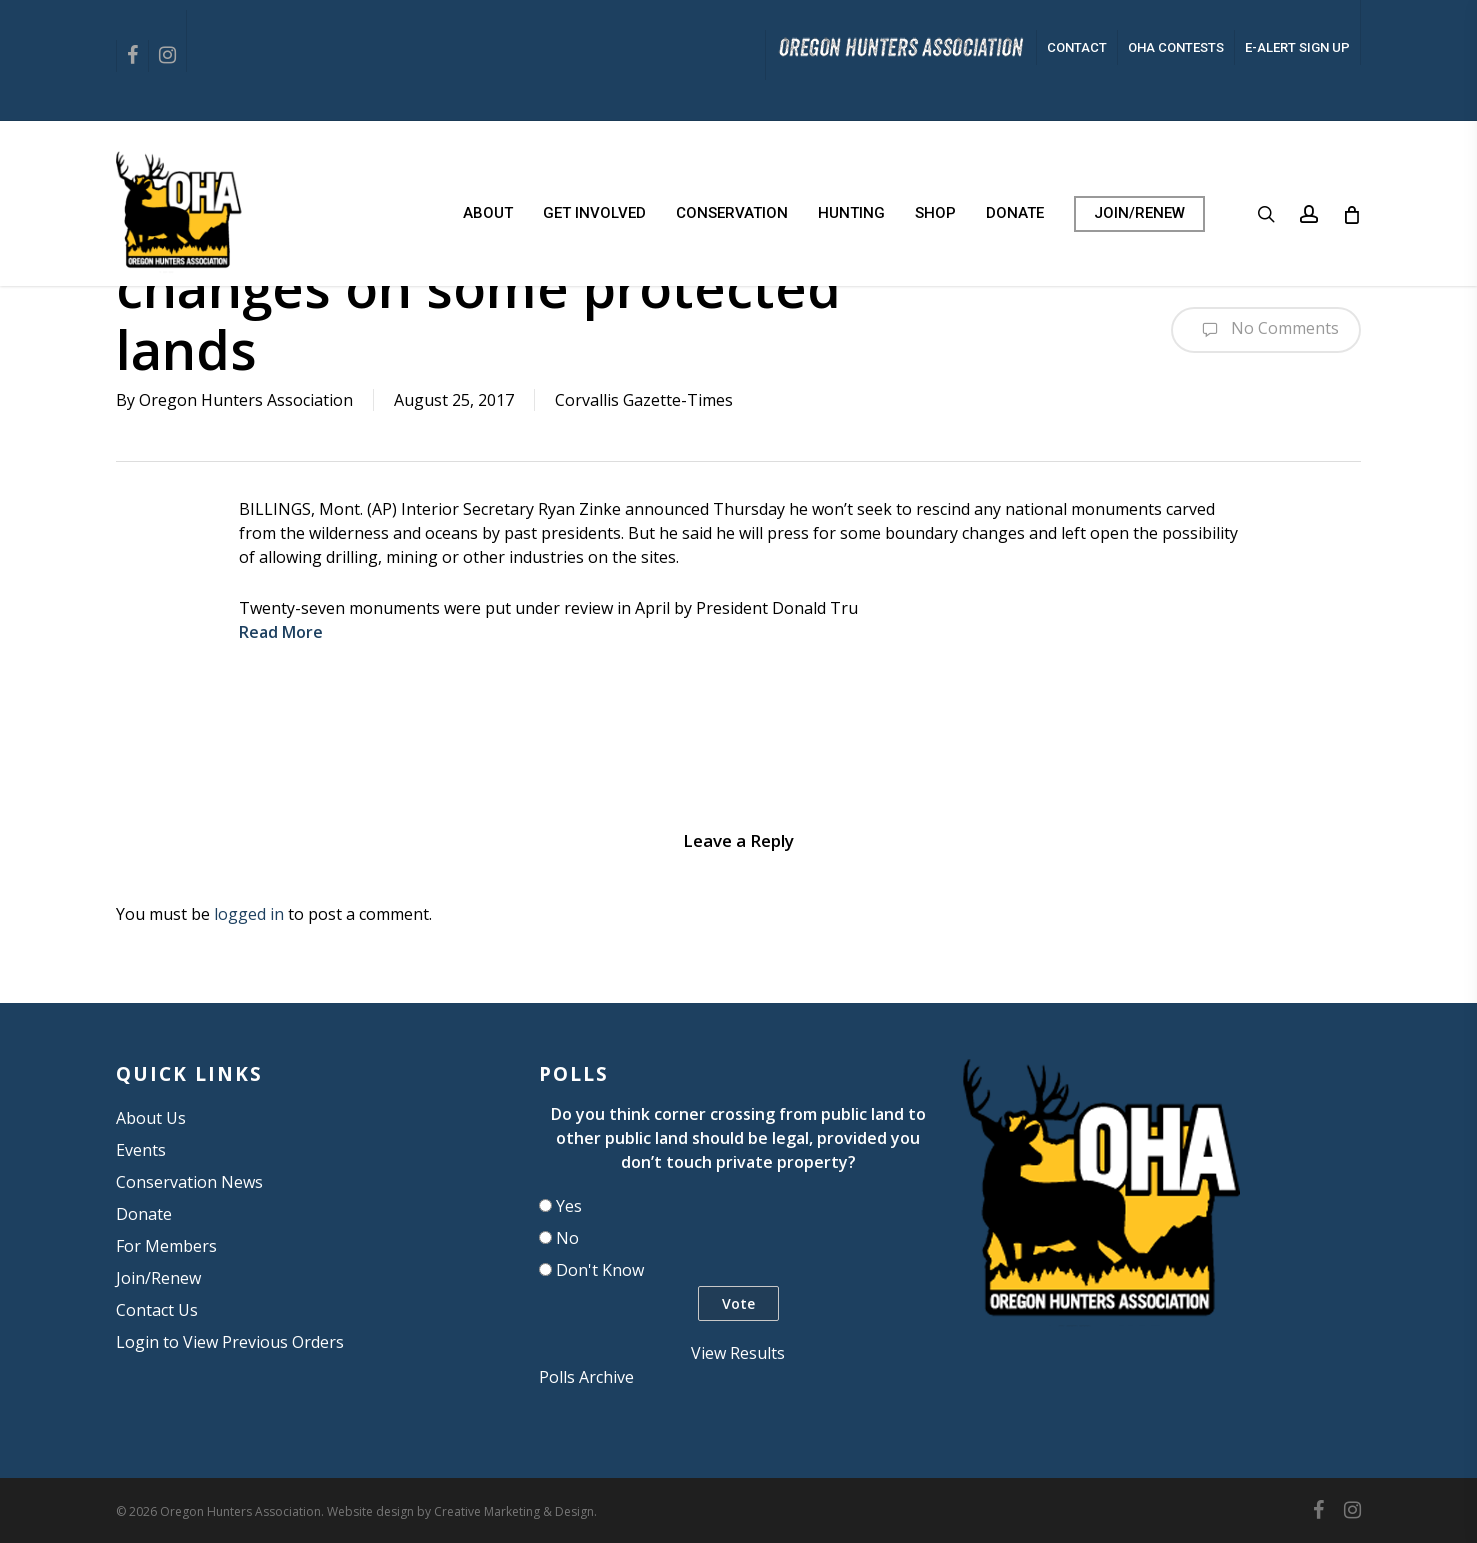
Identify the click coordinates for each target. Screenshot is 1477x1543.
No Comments (1266, 330)
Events (141, 1150)
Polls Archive (586, 1377)
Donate (144, 1214)
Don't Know (600, 1270)
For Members (166, 1246)
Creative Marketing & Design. (515, 1511)
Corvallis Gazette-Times (644, 400)
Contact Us (157, 1310)
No (567, 1238)
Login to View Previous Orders (230, 1342)
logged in (249, 914)
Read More (281, 632)
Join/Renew (158, 1278)
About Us (151, 1118)
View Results (738, 1353)
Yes (569, 1206)
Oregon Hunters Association (246, 400)
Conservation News (189, 1182)
